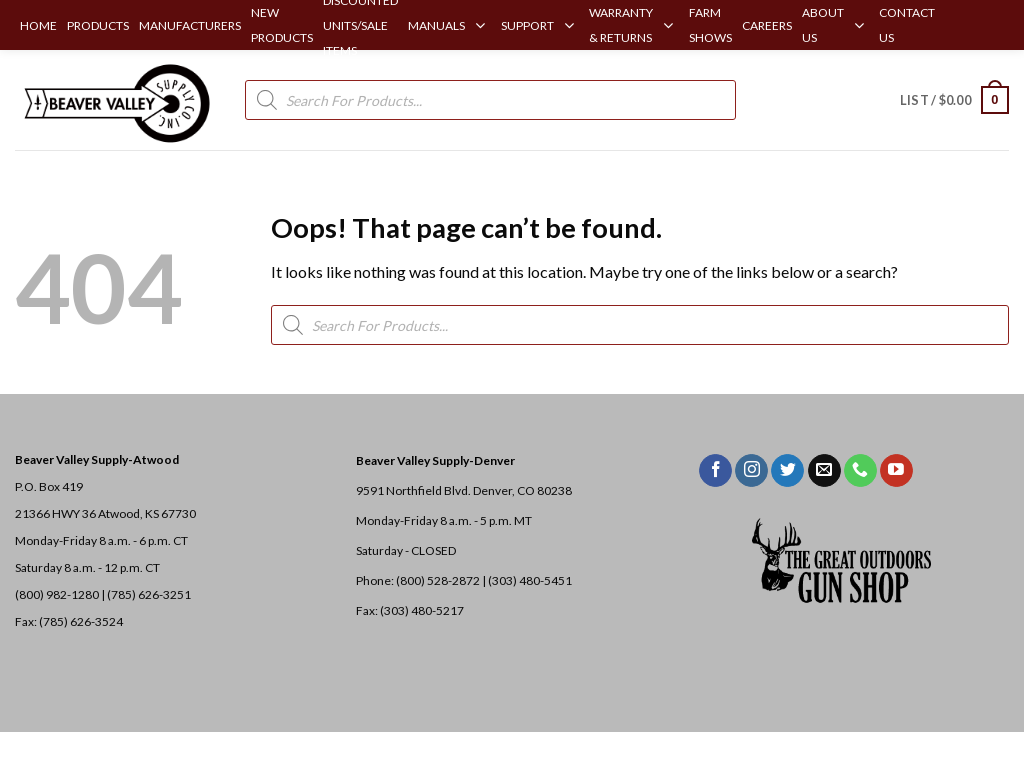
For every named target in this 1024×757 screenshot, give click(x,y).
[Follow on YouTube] (896, 471)
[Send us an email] (824, 471)
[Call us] (860, 471)
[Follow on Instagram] (751, 471)
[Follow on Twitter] (787, 471)
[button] (954, 100)
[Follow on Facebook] (715, 471)
